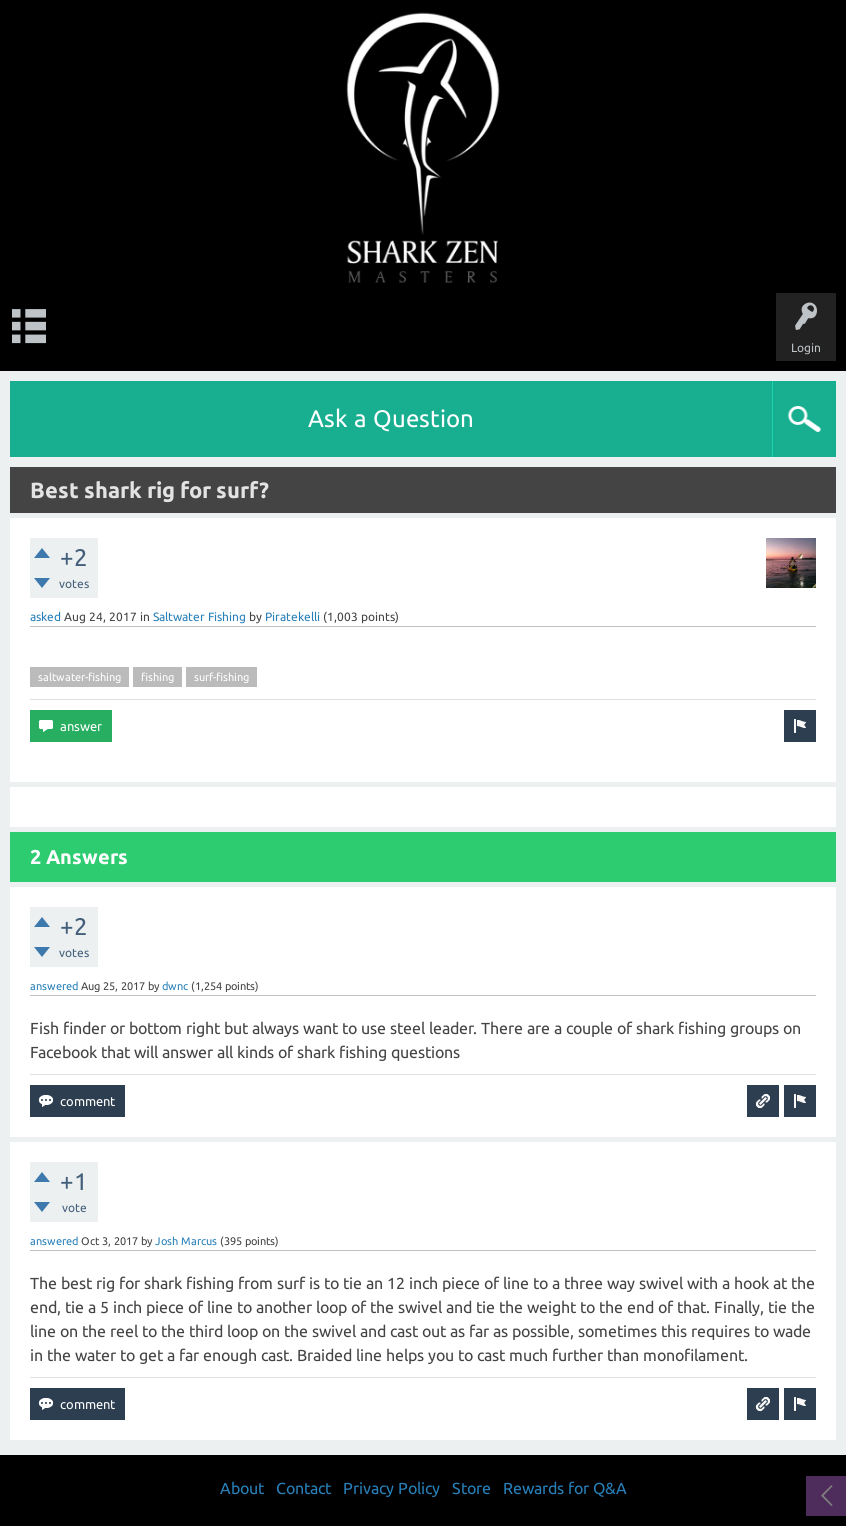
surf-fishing (221, 677)
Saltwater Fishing (199, 616)
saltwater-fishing (79, 677)
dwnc (175, 986)
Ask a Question (391, 418)
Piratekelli (292, 616)
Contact (303, 1488)
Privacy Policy (391, 1488)
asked (45, 616)
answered (54, 986)
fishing (157, 677)
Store (471, 1488)
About (242, 1488)
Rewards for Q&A (565, 1488)
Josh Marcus (186, 1241)
